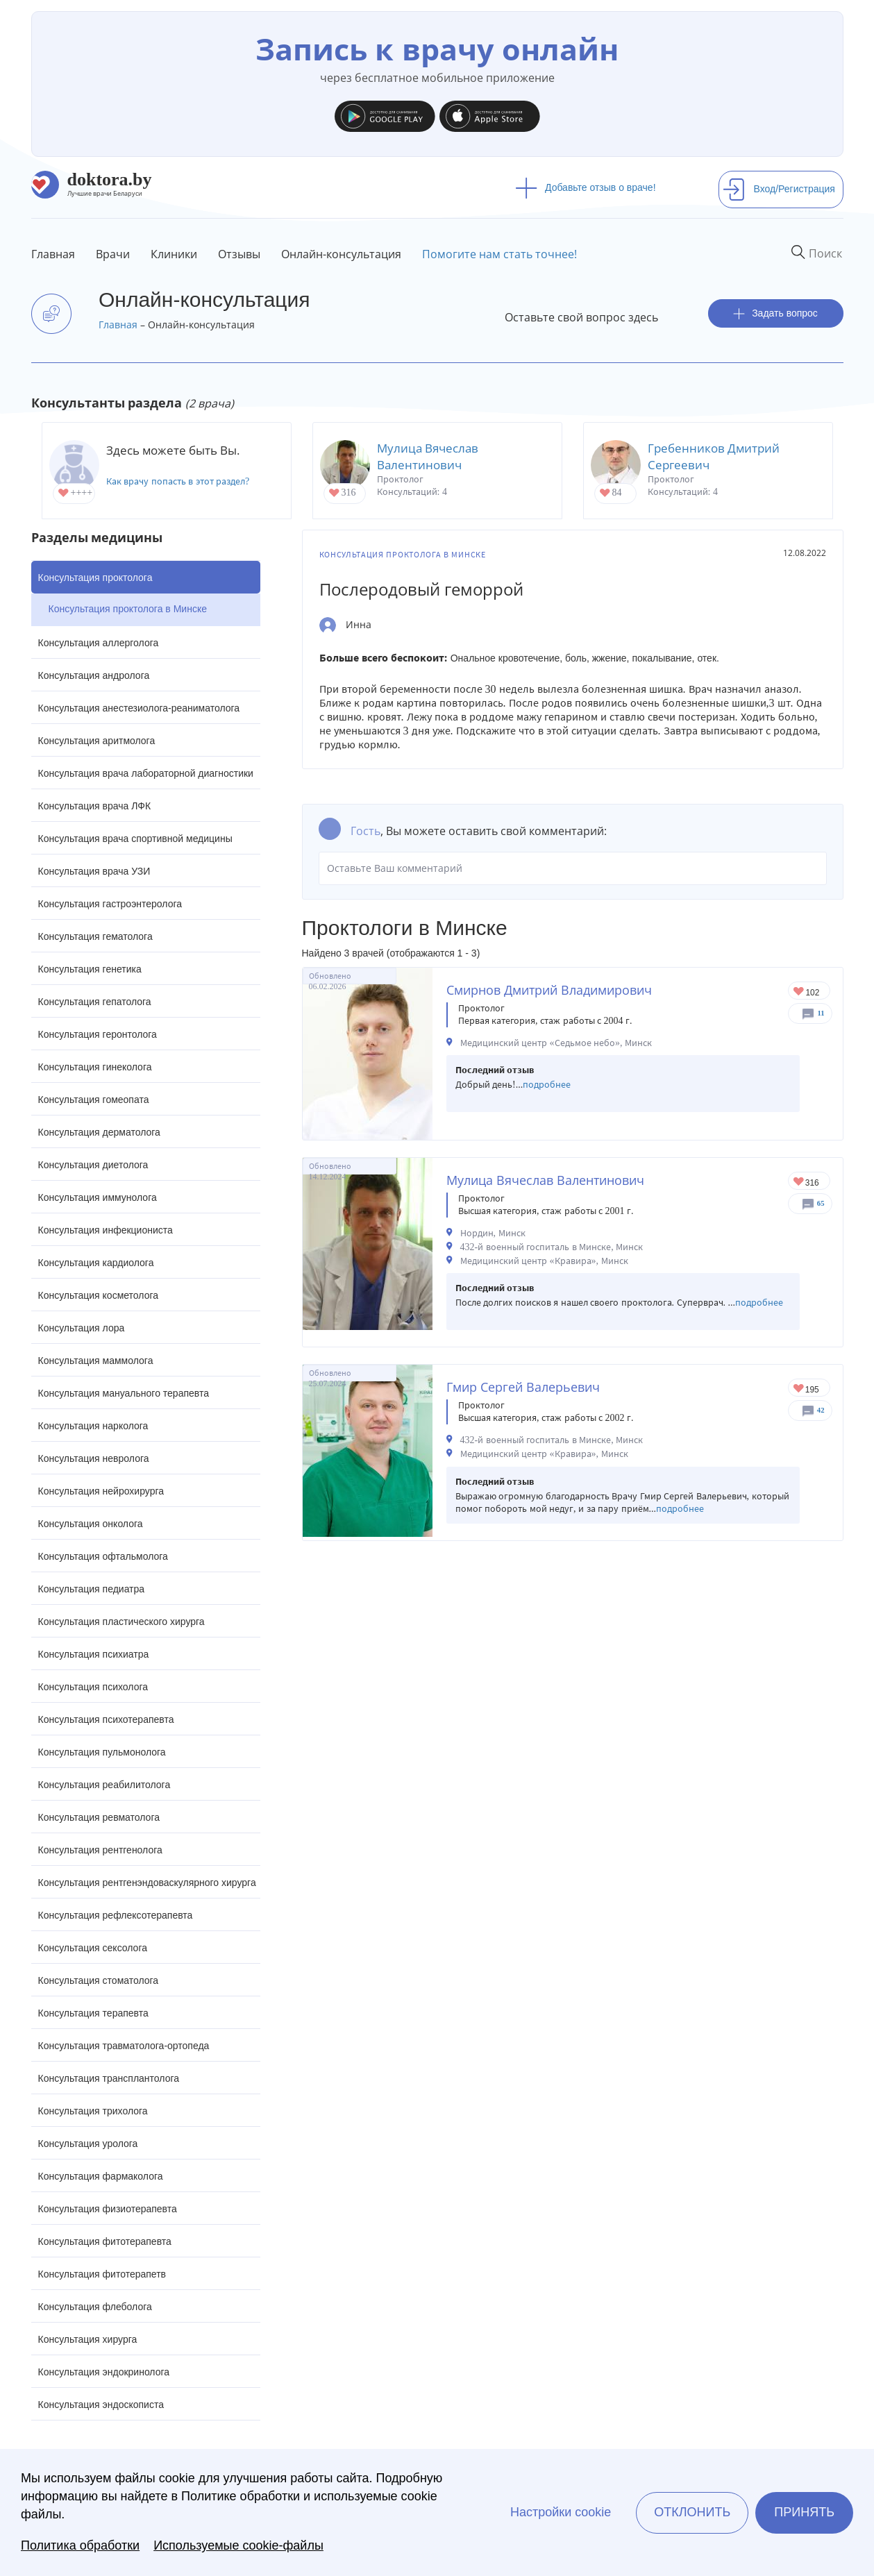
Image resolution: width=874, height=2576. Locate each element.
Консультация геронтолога (97, 1034)
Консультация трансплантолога (109, 2078)
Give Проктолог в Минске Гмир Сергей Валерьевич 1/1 (799, 1389)
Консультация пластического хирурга (121, 1621)
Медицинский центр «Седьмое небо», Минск (556, 1043)
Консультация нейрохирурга (101, 1491)
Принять (804, 2512)
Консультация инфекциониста (105, 1230)
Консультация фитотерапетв (102, 2274)
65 (821, 1203)
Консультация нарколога (93, 1425)
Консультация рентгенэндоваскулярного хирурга (147, 1882)
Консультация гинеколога (95, 1066)
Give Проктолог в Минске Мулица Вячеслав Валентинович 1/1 (799, 1182)
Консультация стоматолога (98, 1980)
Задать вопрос (775, 313)
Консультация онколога (90, 1523)
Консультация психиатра (93, 1654)
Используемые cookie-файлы (238, 2545)
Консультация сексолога (93, 1947)
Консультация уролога (88, 2143)
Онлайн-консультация (341, 254)
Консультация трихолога (93, 2110)
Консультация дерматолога (99, 1132)
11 (820, 1013)
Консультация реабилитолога (104, 1784)
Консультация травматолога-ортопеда (124, 2045)
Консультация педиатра (91, 1588)
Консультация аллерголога (98, 642)
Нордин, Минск (493, 1233)
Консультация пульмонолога (102, 1752)
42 (821, 1410)
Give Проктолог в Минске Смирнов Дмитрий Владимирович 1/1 (799, 992)
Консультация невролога (93, 1458)
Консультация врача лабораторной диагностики (145, 773)
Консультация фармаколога (100, 2176)
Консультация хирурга (87, 2339)
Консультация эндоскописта (101, 2404)
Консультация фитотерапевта (104, 2241)
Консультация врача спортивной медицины (135, 838)
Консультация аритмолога (97, 740)
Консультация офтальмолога (103, 1556)
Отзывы (239, 254)
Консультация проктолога (95, 577)
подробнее (547, 1084)
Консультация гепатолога (94, 1001)
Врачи (113, 254)
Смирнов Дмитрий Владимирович (549, 990)
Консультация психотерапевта (106, 1719)
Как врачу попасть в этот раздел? (178, 481)
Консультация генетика (90, 969)
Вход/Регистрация (779, 188)
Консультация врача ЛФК (94, 805)
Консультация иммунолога (97, 1197)
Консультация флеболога (95, 2306)
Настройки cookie (560, 2512)
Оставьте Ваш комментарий (573, 868)
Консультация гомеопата (93, 1099)
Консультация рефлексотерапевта (115, 1915)
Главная (53, 254)
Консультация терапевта (93, 2013)
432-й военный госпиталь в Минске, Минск (552, 1247)
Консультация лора (81, 1327)
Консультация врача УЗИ (94, 871)
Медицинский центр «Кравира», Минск (544, 1261)
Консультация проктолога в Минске (128, 608)
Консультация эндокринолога (104, 2371)
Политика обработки (80, 2545)
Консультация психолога (93, 1686)
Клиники (174, 254)
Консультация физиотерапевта (107, 2208)
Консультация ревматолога (99, 1817)
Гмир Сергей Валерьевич (523, 1387)
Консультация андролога (94, 675)
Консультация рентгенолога (100, 1849)
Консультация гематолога (95, 936)
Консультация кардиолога (96, 1262)
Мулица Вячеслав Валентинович (427, 456)
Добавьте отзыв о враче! (585, 187)
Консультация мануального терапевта (123, 1393)
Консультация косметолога (98, 1295)
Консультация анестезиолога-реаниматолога (139, 708)
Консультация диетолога (93, 1164)
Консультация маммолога (95, 1360)
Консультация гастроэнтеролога (110, 903)
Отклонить (692, 2512)
